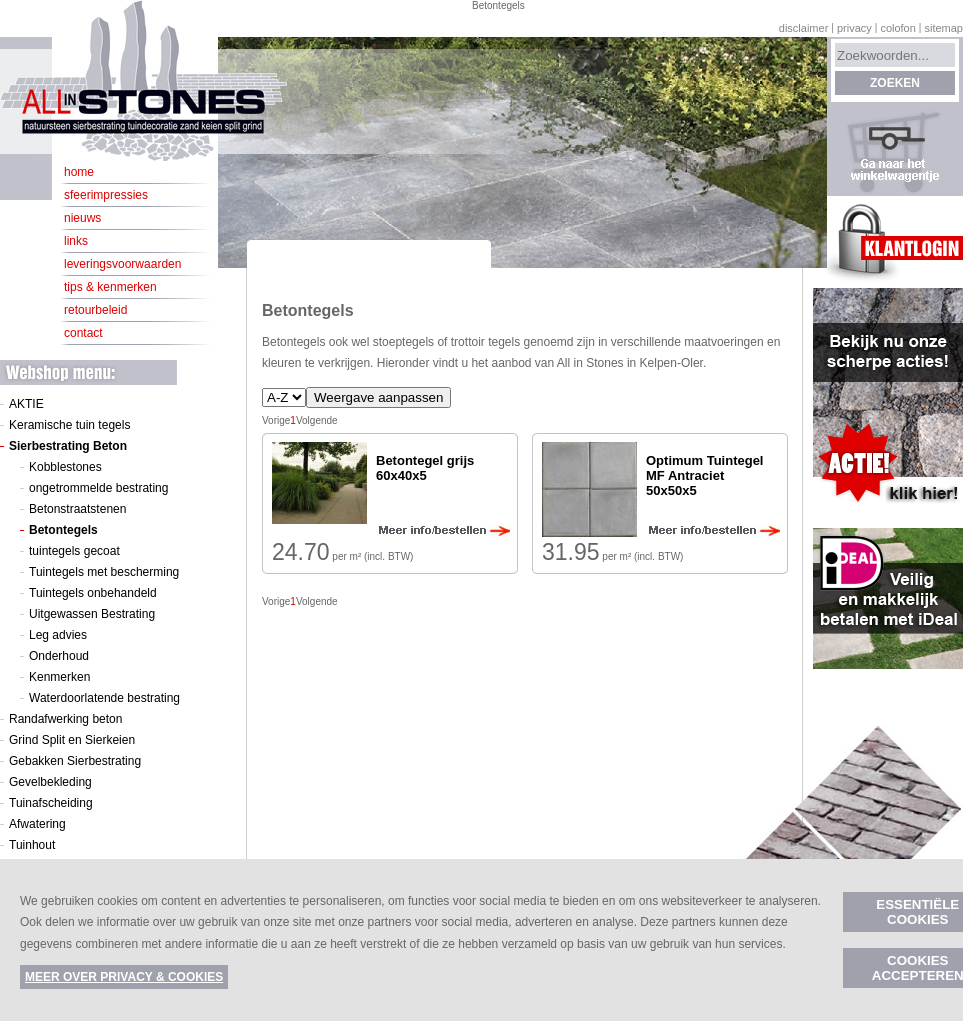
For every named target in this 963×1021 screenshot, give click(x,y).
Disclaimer (804, 28)
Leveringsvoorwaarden (122, 264)
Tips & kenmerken (110, 287)
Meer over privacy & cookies (124, 977)
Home (79, 172)
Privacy (854, 28)
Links (76, 241)
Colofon (897, 28)
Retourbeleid (95, 310)
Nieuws (82, 218)
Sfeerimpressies (106, 195)
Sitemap (943, 28)
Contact (83, 333)
